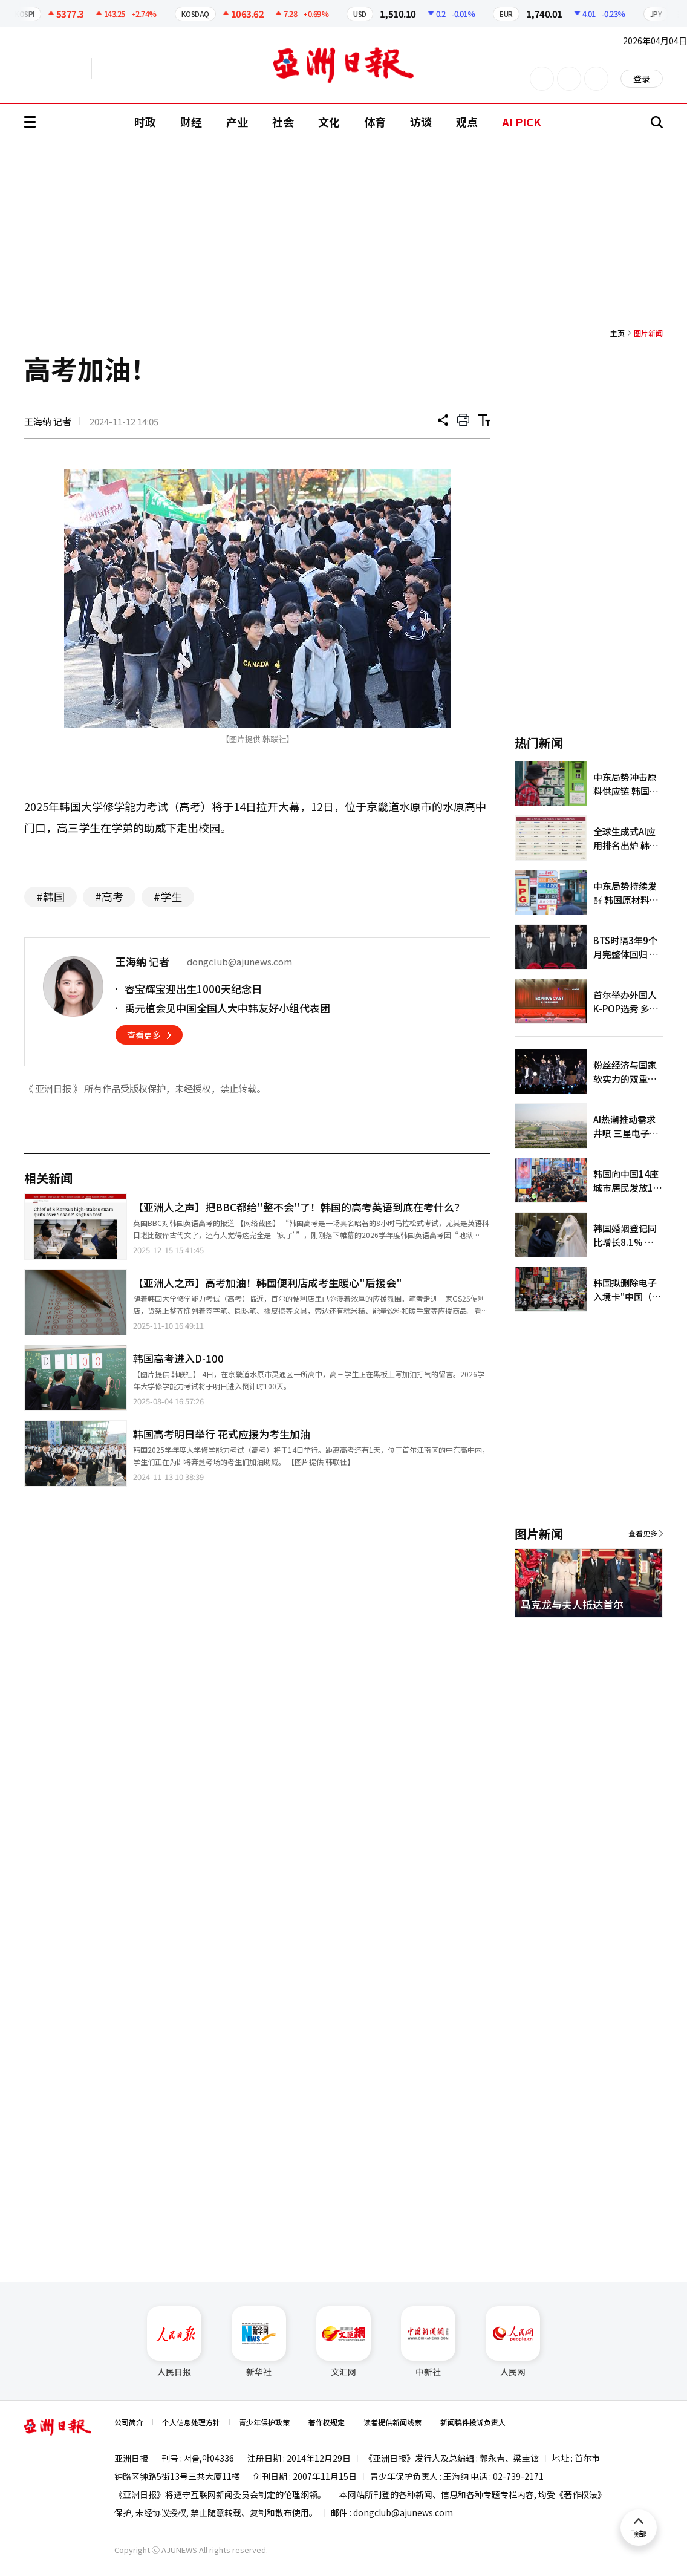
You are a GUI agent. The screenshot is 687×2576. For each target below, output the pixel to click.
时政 (145, 121)
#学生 (168, 896)
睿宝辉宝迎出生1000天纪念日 (193, 988)
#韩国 (50, 896)
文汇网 (343, 2342)
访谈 (421, 121)
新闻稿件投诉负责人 (473, 2422)
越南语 (148, 68)
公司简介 (128, 2422)
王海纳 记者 (47, 421)
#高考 (109, 896)
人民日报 (174, 2342)
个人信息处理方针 (191, 2422)
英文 (58, 68)
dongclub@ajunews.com (403, 2512)
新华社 (259, 2342)
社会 (283, 121)
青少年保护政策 (264, 2422)
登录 (641, 79)
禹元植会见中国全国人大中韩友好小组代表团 (227, 1008)
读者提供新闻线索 (392, 2422)
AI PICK (521, 121)
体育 (375, 121)
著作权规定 (326, 2422)
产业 (237, 121)
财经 (191, 121)
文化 (329, 121)
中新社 (428, 2342)
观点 (467, 121)
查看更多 (144, 1035)
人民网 (513, 2342)
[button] (633, 1632)
